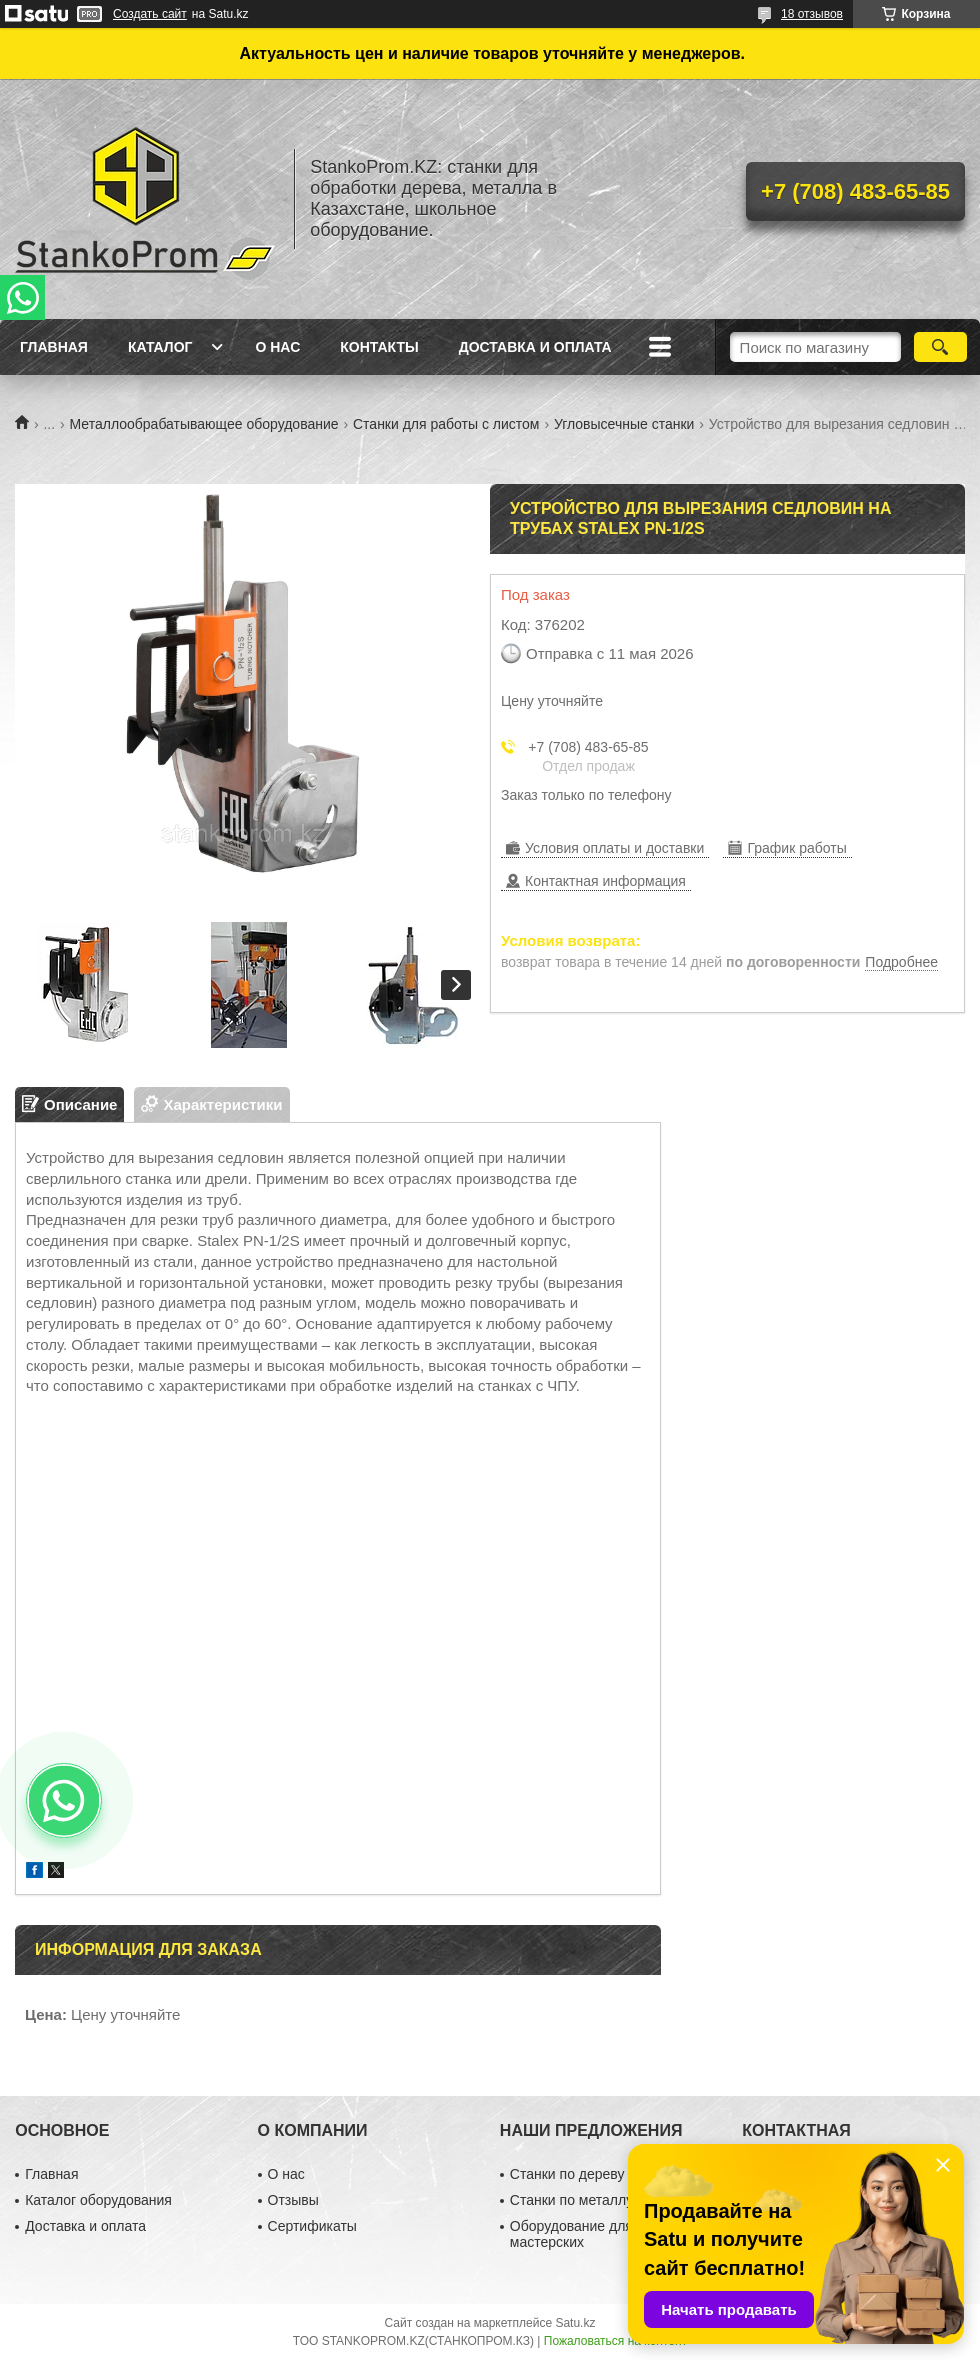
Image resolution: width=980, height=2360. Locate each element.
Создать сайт (150, 14)
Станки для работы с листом (446, 424)
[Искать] (940, 347)
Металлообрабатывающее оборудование (204, 424)
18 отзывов (812, 14)
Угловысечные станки (624, 424)
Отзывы (293, 2200)
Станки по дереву (567, 2174)
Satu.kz (575, 2323)
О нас (277, 347)
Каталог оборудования (98, 2200)
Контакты (379, 347)
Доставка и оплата (535, 347)
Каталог (160, 347)
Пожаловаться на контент (615, 2341)
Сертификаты (312, 2226)
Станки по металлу (571, 2200)
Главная (54, 347)
